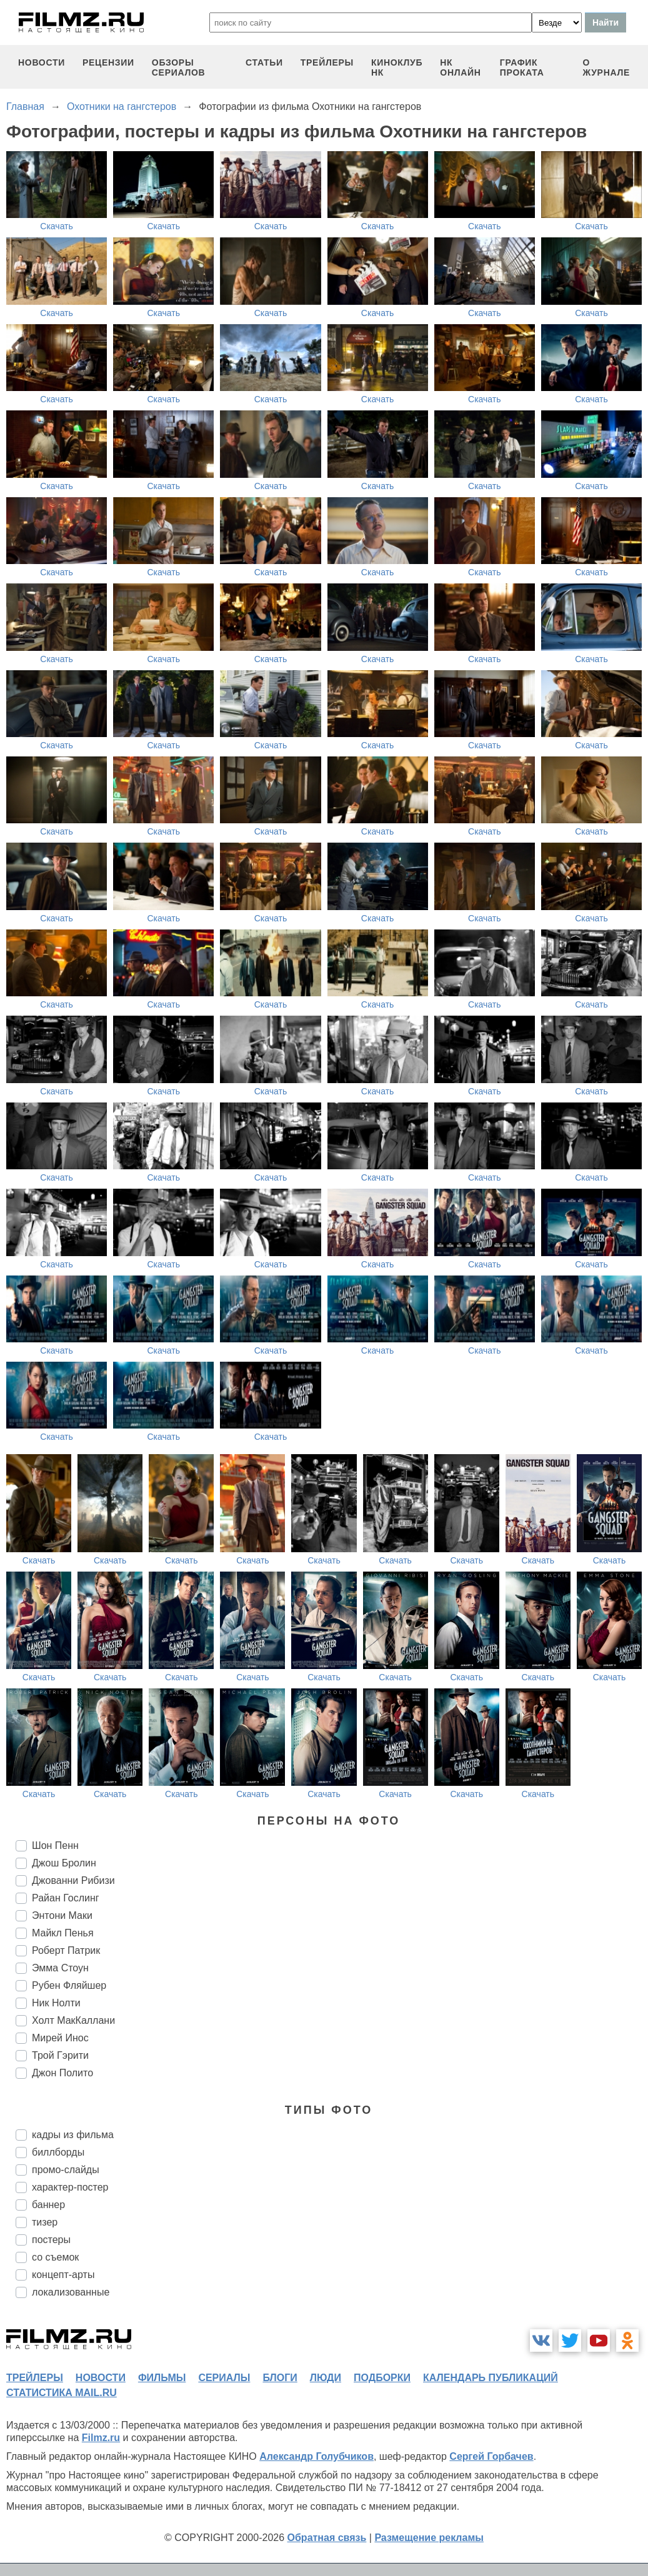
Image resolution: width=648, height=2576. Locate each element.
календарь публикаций (490, 2377)
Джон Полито (62, 2073)
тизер (44, 2222)
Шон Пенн (55, 1845)
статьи (264, 62)
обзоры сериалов (179, 67)
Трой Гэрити (60, 2055)
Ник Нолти (56, 2003)
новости (41, 62)
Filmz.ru (101, 2437)
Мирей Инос (60, 2038)
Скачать (56, 226)
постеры (51, 2239)
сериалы (224, 2377)
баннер (48, 2204)
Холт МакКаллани (73, 2020)
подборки (382, 2377)
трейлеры (327, 62)
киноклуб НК (396, 67)
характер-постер (70, 2187)
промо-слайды (65, 2169)
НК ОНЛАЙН (460, 67)
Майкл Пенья (63, 1933)
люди (325, 2377)
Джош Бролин (64, 1863)
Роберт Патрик (66, 1950)
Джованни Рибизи (73, 1880)
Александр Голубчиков (316, 2456)
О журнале (607, 67)
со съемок (55, 2257)
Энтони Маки (62, 1915)
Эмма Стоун (60, 1968)
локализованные (70, 2292)
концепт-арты (63, 2274)
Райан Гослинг (65, 1898)
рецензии (108, 62)
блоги (279, 2377)
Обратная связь (327, 2537)
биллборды (58, 2152)
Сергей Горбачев (491, 2456)
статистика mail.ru (61, 2392)
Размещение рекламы (429, 2537)
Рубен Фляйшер (69, 1985)
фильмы (162, 2377)
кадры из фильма (73, 2134)
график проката (522, 67)
